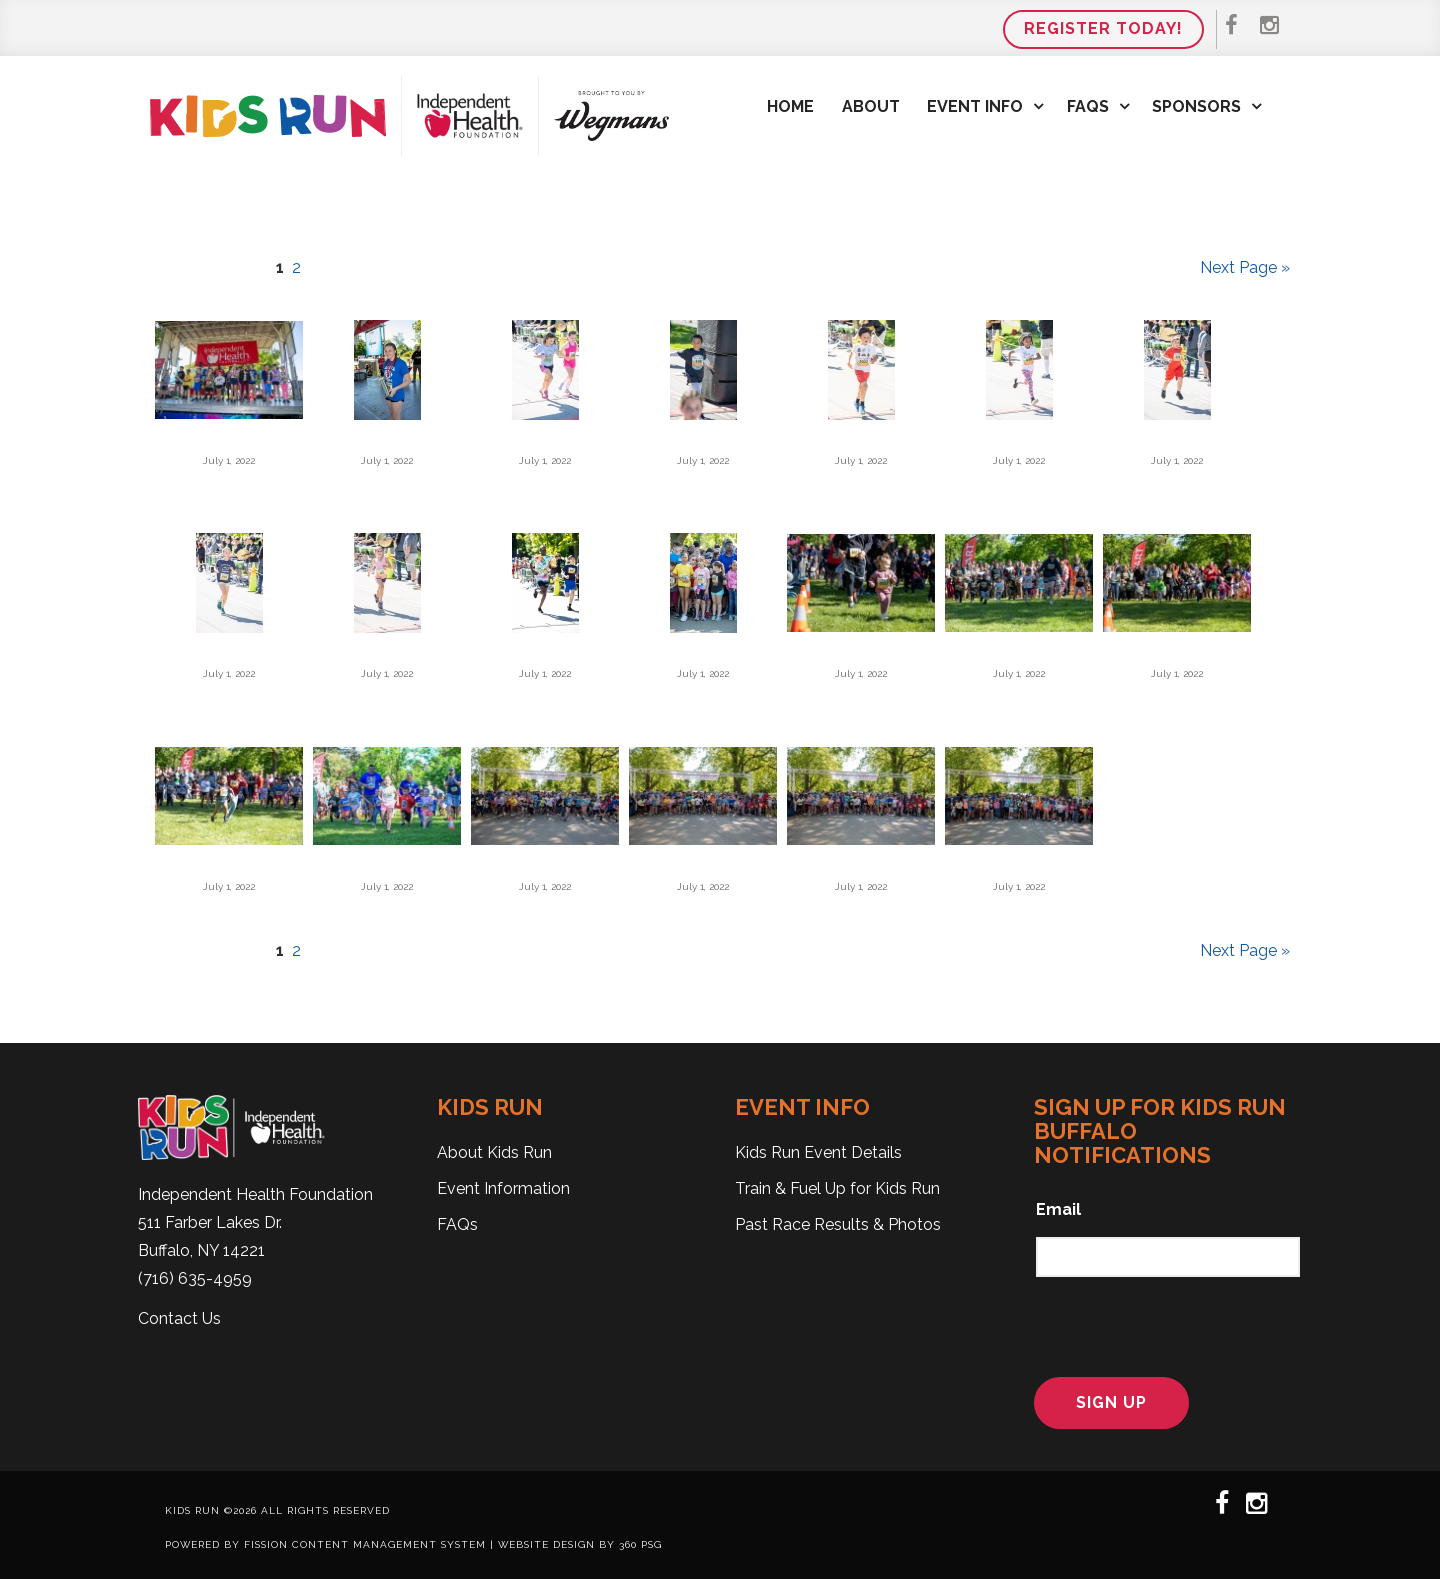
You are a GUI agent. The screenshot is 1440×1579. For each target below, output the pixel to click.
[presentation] (1159, 1324)
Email (1058, 1209)
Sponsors (1196, 106)
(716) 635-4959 (195, 1278)
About (871, 106)
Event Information (503, 1188)
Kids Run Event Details (818, 1152)
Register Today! (1103, 28)
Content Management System (389, 1544)
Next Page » (1245, 267)
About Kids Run (494, 1152)
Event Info (975, 106)
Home (790, 106)
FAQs (1088, 106)
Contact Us (179, 1318)
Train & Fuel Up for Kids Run (837, 1188)
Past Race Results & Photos (838, 1224)
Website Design (546, 1544)
